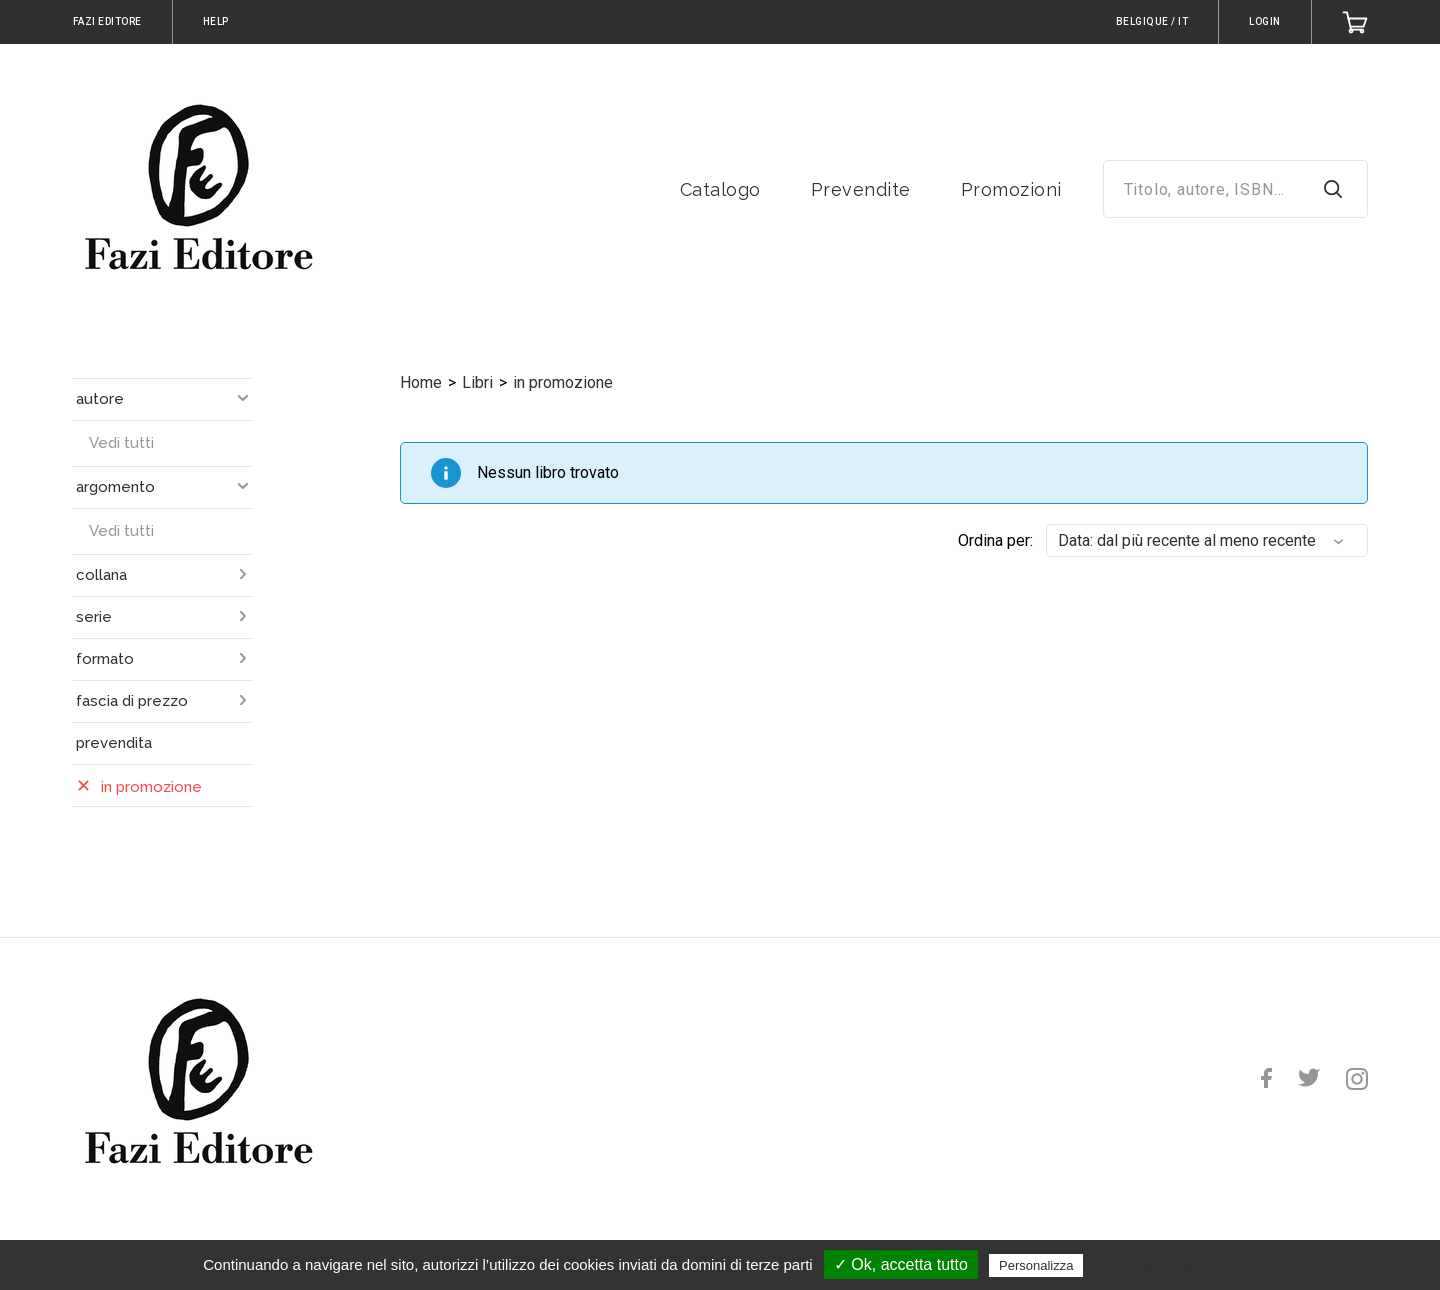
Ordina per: (995, 540)
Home (421, 382)
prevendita (114, 743)
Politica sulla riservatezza (1172, 1265)
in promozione (563, 382)
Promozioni (1011, 189)
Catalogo (720, 189)
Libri (477, 382)
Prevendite (861, 189)
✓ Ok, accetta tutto (901, 1264)
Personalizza (1036, 1265)
